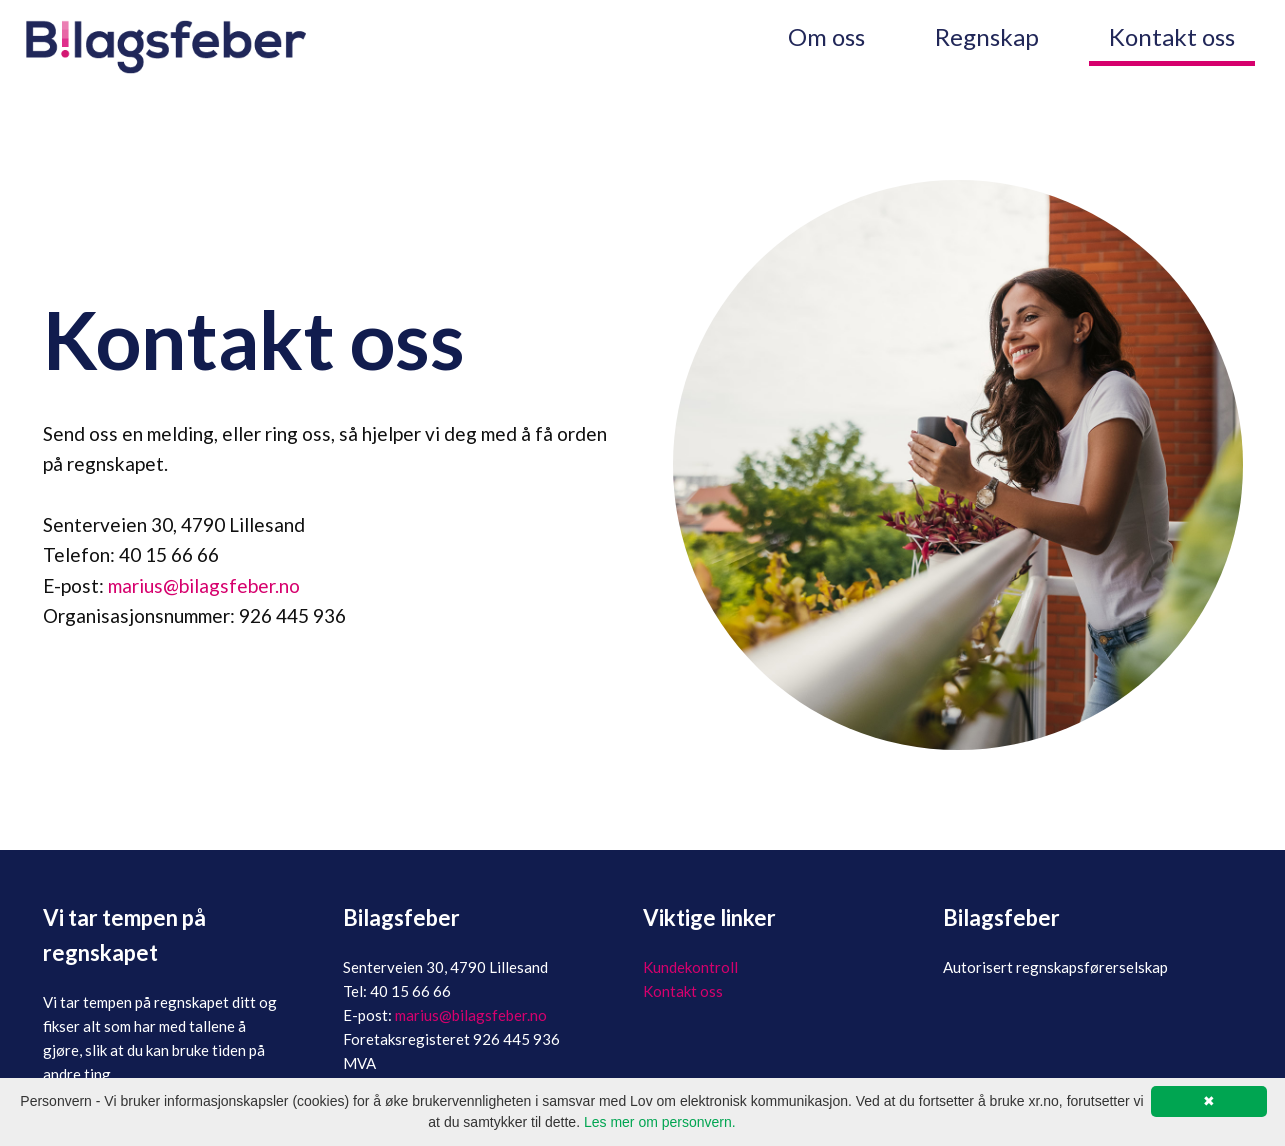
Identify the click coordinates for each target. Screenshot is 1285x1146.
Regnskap (987, 36)
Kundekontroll (690, 967)
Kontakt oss (1172, 36)
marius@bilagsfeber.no (204, 585)
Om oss (826, 36)
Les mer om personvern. (660, 1122)
